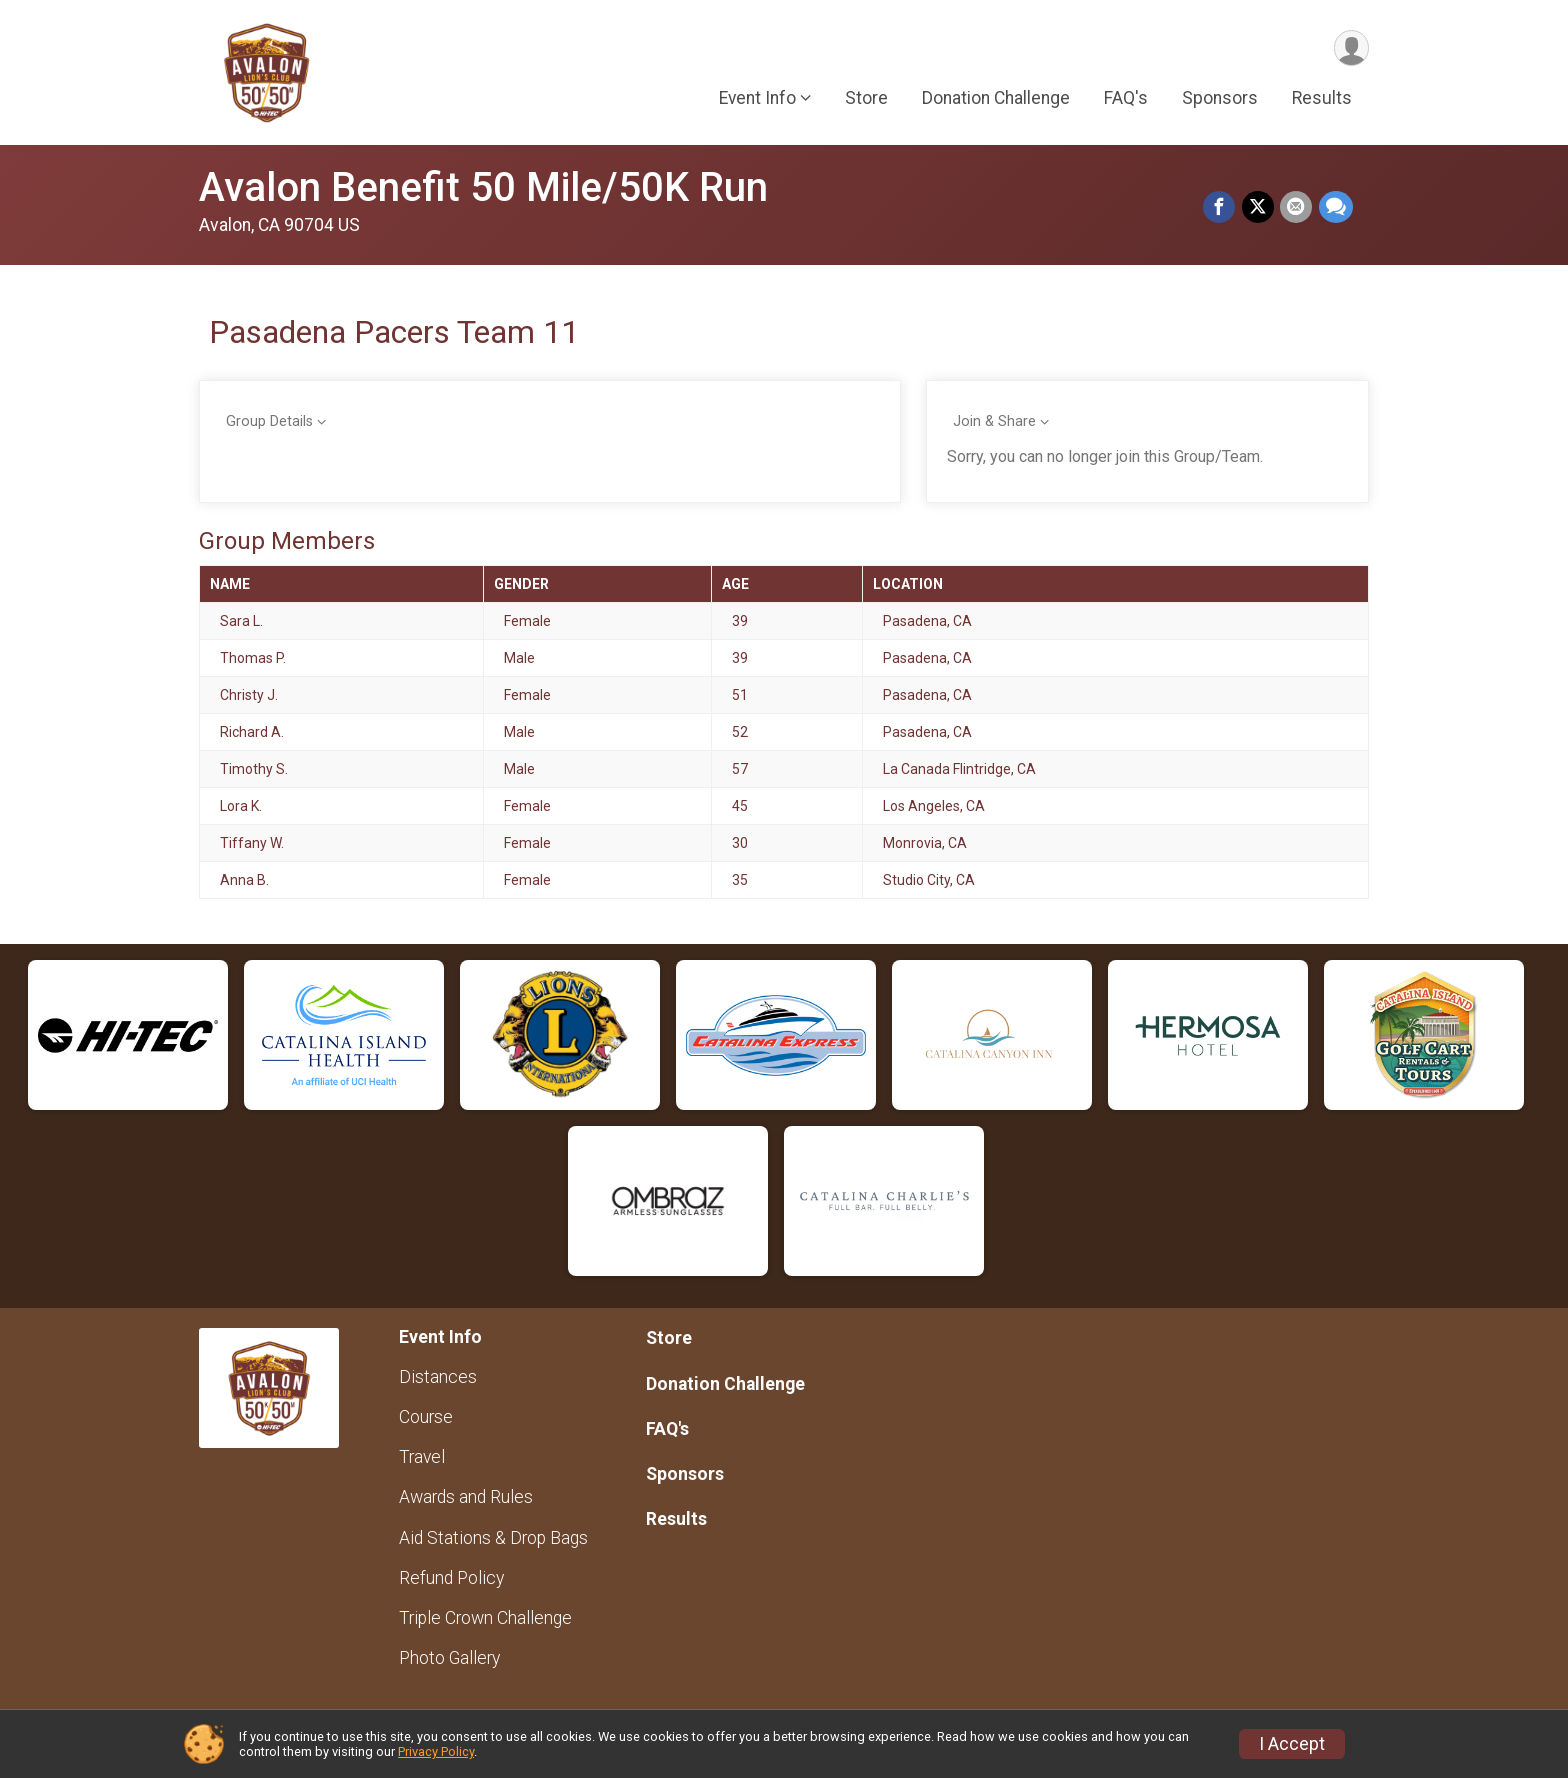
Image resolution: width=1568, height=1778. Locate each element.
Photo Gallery (449, 1658)
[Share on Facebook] (1221, 208)
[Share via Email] (1297, 208)
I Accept (1292, 1744)
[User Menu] (1350, 48)
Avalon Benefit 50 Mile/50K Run (483, 187)
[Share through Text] (1336, 208)
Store (866, 99)
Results (1322, 99)
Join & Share (994, 421)
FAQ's (1126, 99)
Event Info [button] (757, 99)
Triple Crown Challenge (485, 1618)
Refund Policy (451, 1578)
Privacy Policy (436, 1751)
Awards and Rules (466, 1497)
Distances (438, 1377)
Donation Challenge (996, 99)
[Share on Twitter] (1259, 208)
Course (426, 1417)
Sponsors (1220, 99)
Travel (422, 1457)
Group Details (269, 421)
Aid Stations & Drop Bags (493, 1538)
